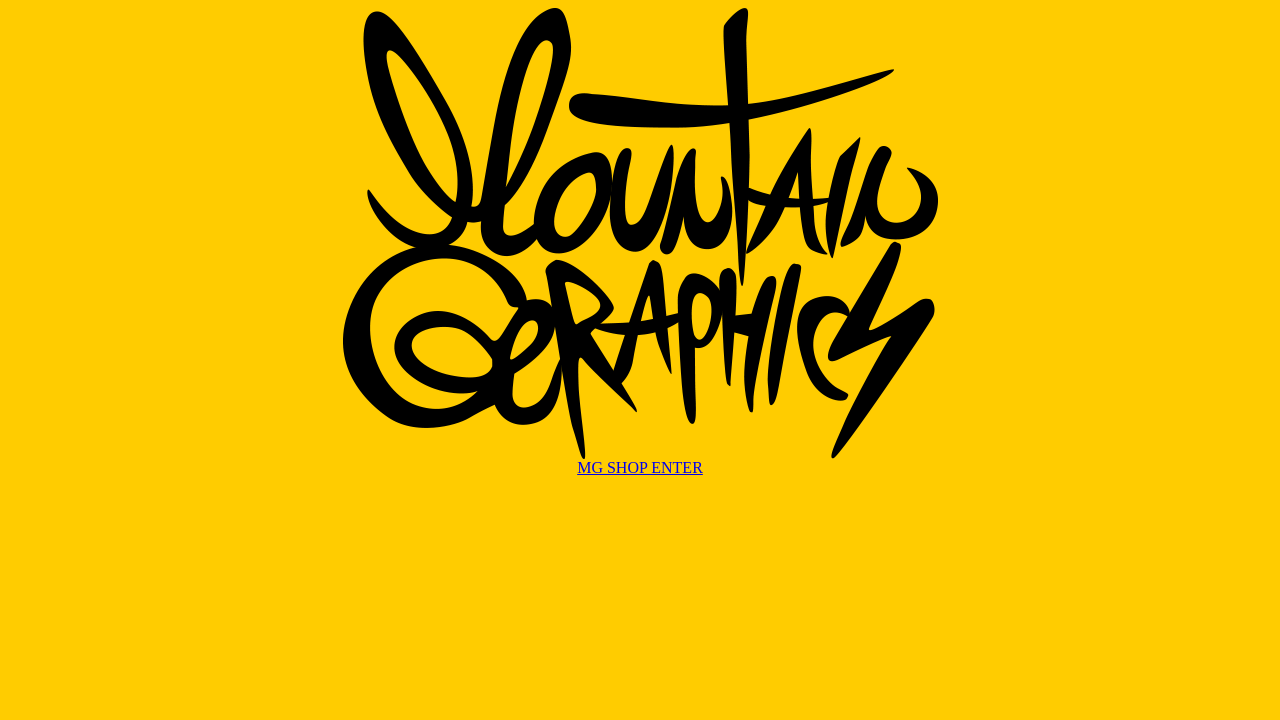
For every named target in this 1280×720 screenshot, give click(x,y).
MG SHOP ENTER (640, 467)
